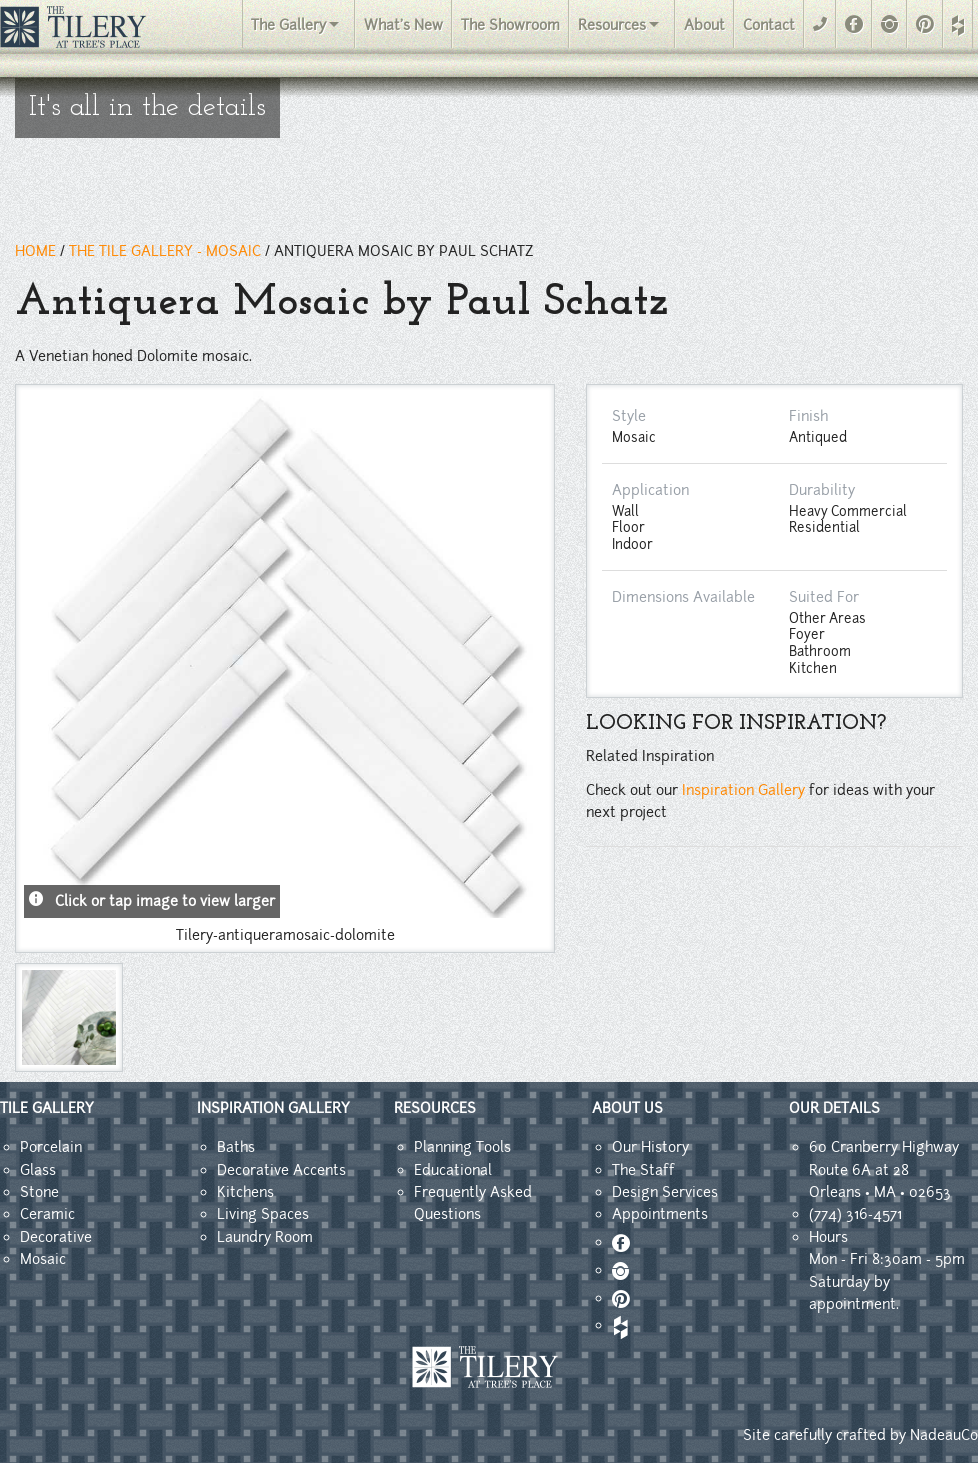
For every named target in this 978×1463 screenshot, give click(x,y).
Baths (236, 1147)
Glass (38, 1170)
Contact (769, 25)
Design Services (665, 1192)
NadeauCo (944, 1435)
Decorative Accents (281, 1170)
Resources (612, 25)
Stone (39, 1192)
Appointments (660, 1214)
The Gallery (288, 25)
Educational (453, 1170)
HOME (35, 251)
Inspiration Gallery (743, 790)
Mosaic (43, 1259)
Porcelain (51, 1147)
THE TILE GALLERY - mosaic (165, 251)
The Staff (643, 1170)
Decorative (56, 1237)
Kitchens (245, 1192)
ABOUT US (627, 1108)
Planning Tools (462, 1147)
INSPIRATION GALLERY (273, 1108)
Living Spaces (263, 1214)
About (704, 25)
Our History (650, 1147)
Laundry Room (265, 1237)
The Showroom (510, 25)
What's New (403, 25)
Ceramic (47, 1214)
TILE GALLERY (47, 1108)
